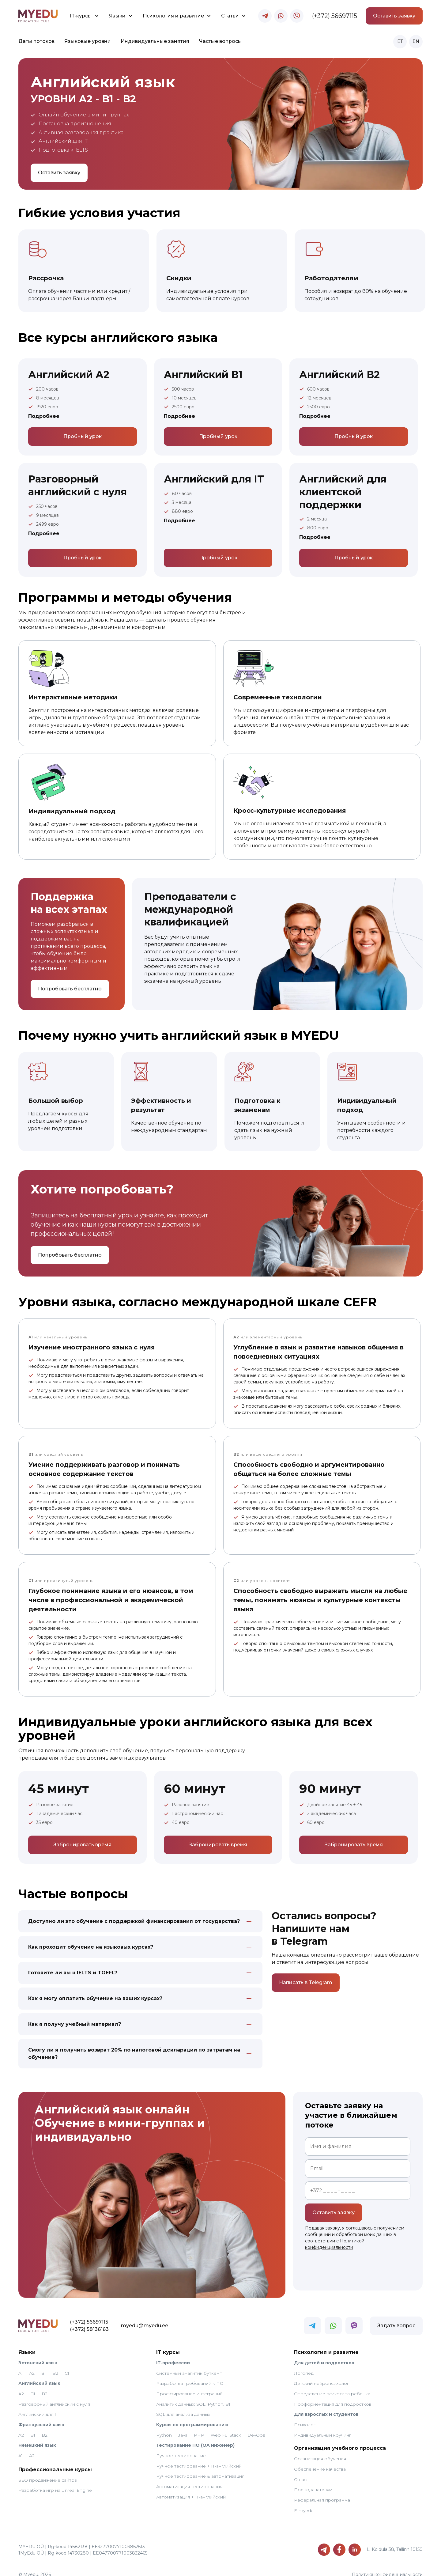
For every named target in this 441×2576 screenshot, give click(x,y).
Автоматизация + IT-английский (191, 2489)
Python (164, 2427)
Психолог (304, 2417)
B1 (43, 2366)
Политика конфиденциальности (387, 2567)
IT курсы (168, 2345)
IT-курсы (81, 16)
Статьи (230, 16)
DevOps (256, 2427)
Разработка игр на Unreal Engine (55, 2483)
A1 (20, 2366)
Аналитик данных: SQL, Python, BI (193, 2397)
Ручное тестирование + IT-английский (199, 2458)
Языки (117, 16)
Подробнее (43, 416)
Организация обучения (320, 2451)
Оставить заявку (394, 16)
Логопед (304, 2366)
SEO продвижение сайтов (47, 2473)
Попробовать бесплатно (70, 989)
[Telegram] (324, 2542)
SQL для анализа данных (183, 2407)
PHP (199, 2427)
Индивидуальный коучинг (322, 2427)
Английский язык (39, 2376)
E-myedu (304, 2503)
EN (416, 41)
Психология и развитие (173, 16)
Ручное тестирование (181, 2448)
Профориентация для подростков (332, 2397)
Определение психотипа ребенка (332, 2386)
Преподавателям (313, 2482)
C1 (67, 2366)
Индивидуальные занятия (155, 41)
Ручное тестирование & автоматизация (200, 2469)
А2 (32, 2448)
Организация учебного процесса (340, 2441)
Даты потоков (36, 41)
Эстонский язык (37, 2355)
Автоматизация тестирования (189, 2479)
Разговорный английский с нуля (54, 2397)
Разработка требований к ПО (190, 2376)
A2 (32, 2366)
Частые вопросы (220, 41)
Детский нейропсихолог (321, 2376)
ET (400, 41)
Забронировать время (82, 1845)
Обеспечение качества (320, 2461)
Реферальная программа (322, 2492)
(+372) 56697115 (334, 16)
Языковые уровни (87, 41)
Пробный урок (82, 436)
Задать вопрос (396, 2318)
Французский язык (41, 2417)
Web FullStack (226, 2427)
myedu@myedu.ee (105, 2318)
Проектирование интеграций (189, 2386)
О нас (300, 2472)
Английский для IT (38, 2407)
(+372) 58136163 (50, 2322)
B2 (55, 2366)
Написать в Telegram (305, 1982)
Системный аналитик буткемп (189, 2366)
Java (182, 2427)
